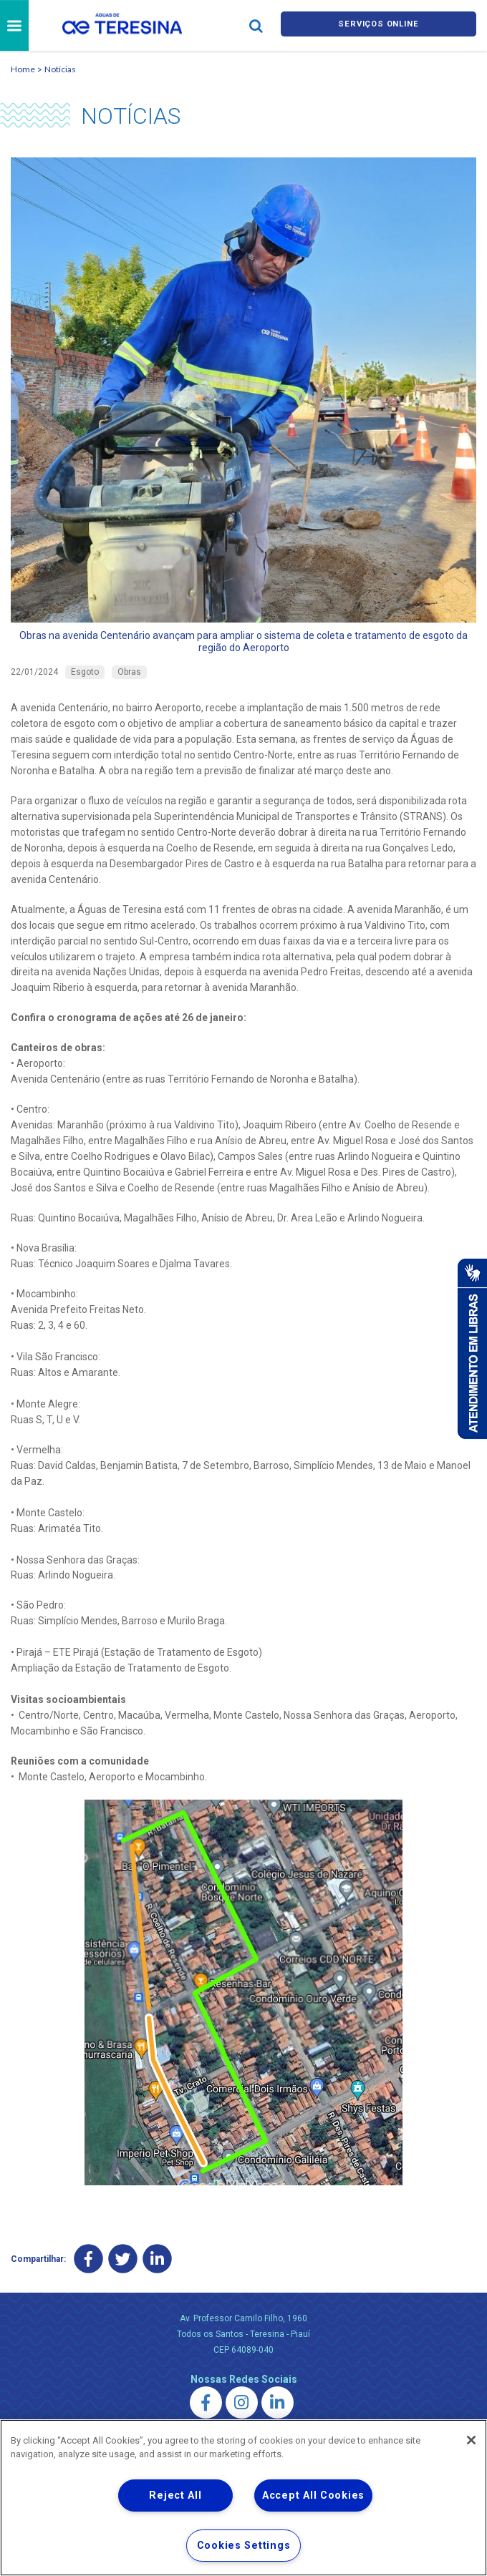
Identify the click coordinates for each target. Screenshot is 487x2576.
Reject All (175, 2495)
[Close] (471, 2440)
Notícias (60, 69)
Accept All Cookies (313, 2495)
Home (23, 69)
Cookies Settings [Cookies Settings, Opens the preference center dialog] (244, 2546)
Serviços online (378, 25)
